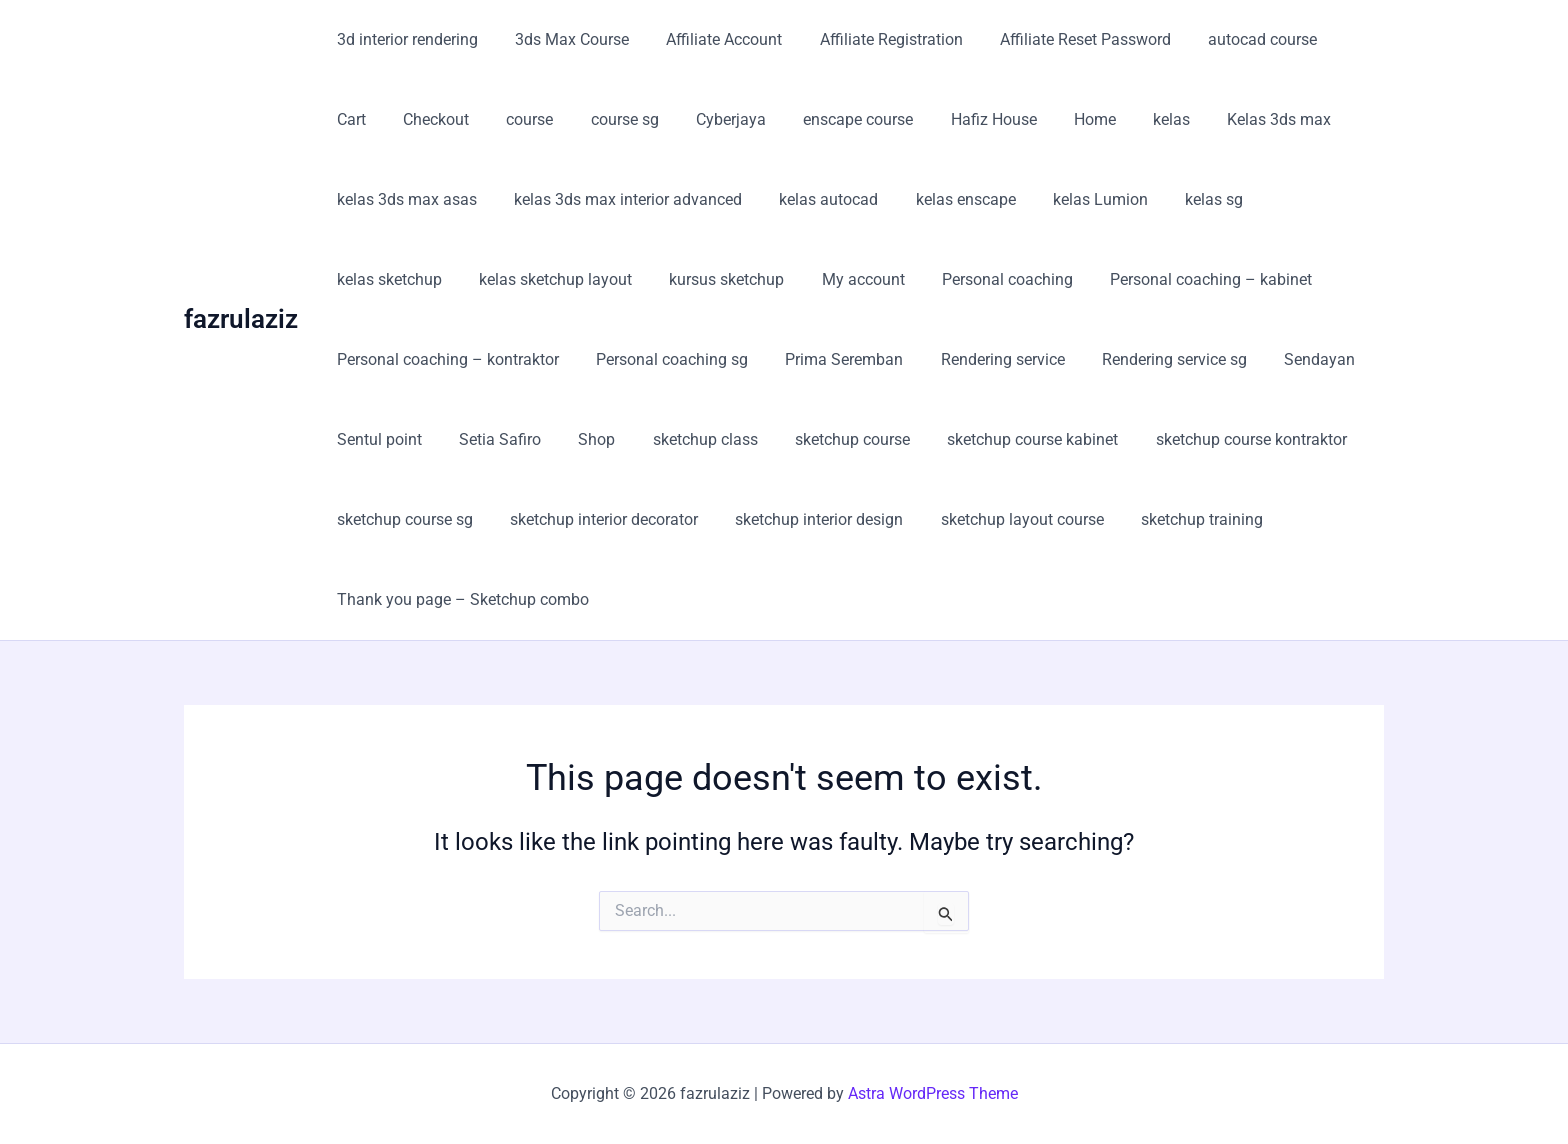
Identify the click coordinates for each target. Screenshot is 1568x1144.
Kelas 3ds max (1168, 119)
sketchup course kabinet (1003, 439)
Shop (583, 439)
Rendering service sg (1150, 359)
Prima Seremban (831, 359)
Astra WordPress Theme (933, 1093)
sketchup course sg (402, 519)
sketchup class (686, 439)
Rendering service (984, 359)
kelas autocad (815, 199)
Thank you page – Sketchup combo (460, 599)
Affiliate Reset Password (1061, 39)
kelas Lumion (1076, 199)
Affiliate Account (711, 39)
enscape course (768, 119)
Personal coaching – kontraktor (445, 359)
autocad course (1233, 39)
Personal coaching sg (664, 359)
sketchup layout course (1003, 519)
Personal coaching (846, 279)
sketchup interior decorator (596, 519)
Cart (1334, 39)
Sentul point (376, 439)
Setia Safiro (492, 439)
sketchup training (1178, 519)
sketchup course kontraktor (1216, 439)
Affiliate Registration (872, 39)
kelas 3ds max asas (404, 199)
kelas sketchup (1298, 199)
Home (994, 119)
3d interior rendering (404, 39)
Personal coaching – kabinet (1045, 279)
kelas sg (1185, 199)
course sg (545, 119)
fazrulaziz (241, 319)
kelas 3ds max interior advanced (620, 199)
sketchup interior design (806, 519)
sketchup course (828, 439)
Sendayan (1290, 359)
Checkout (367, 119)
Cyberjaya (646, 119)
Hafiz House (898, 119)
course (455, 119)
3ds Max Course (564, 39)
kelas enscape (947, 199)
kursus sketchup (576, 279)
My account (707, 279)
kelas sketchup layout (410, 279)
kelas (1065, 119)
